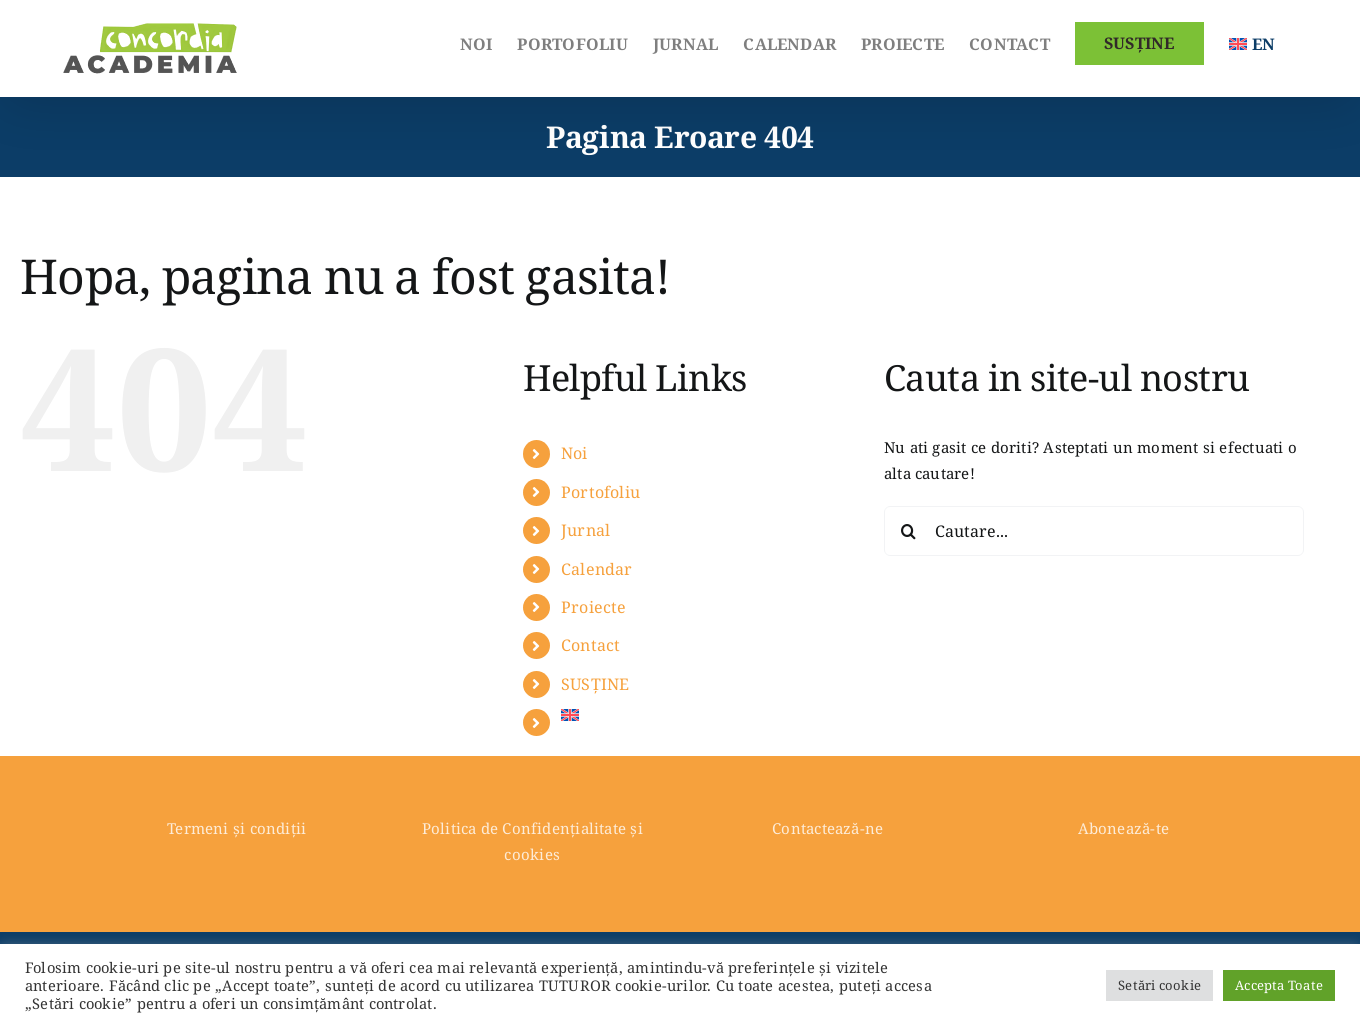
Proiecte (594, 607)
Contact (591, 645)
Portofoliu (600, 492)
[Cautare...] (1094, 531)
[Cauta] (909, 531)
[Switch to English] (1252, 42)
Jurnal (585, 530)
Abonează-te (1123, 828)
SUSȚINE (595, 684)
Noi (574, 453)
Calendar (597, 569)
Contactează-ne (827, 828)
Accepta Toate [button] (1279, 985)
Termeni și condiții (236, 828)
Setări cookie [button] (1159, 985)
